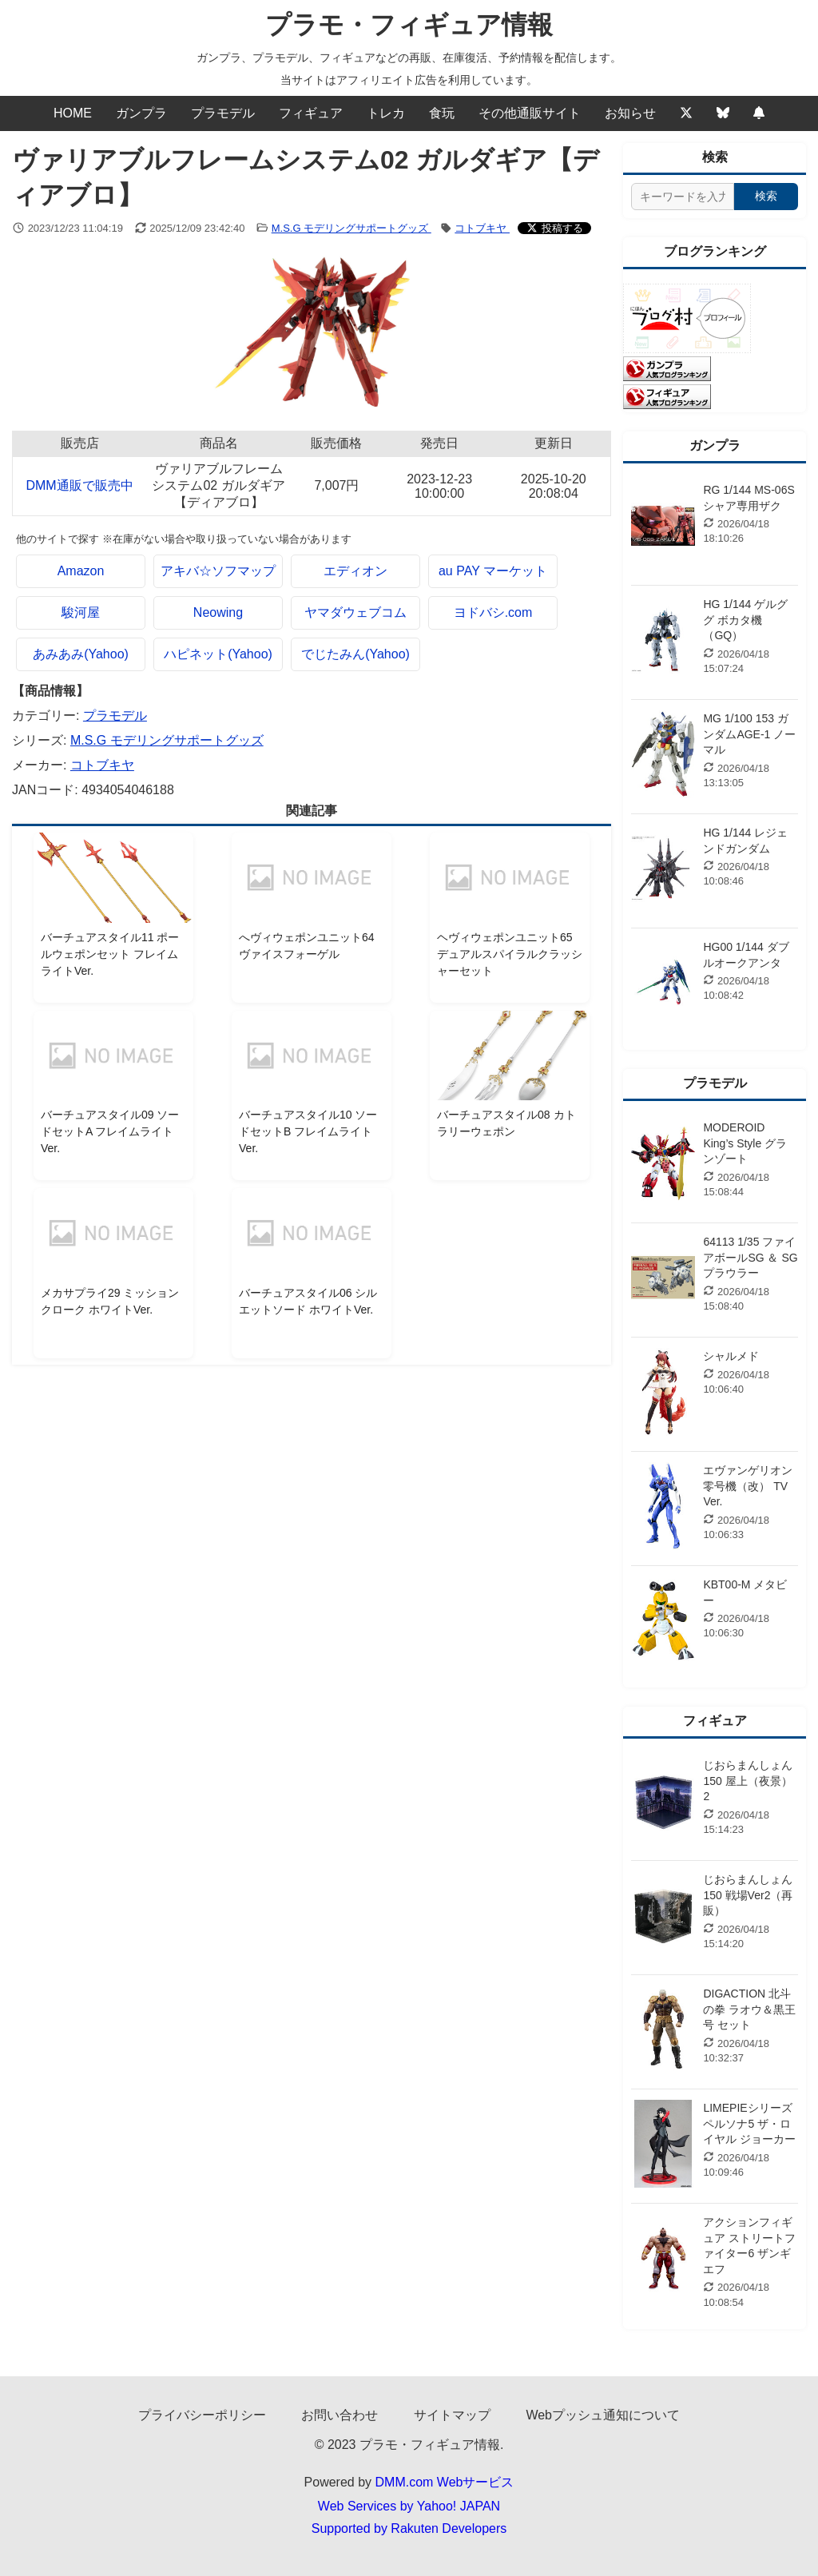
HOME (73, 113)
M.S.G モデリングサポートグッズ (351, 228)
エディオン (355, 571)
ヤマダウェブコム (355, 612)
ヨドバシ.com (493, 612)
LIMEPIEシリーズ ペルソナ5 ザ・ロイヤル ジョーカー (749, 2123)
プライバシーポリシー (202, 2415)
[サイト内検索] (682, 196)
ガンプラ (141, 113)
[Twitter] (686, 113)
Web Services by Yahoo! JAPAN (409, 2506)
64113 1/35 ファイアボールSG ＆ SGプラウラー (750, 1257)
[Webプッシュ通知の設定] (758, 113)
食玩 (442, 113)
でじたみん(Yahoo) (355, 654)
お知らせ (630, 113)
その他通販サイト (529, 113)
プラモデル (223, 113)
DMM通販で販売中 (79, 485)
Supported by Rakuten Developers (409, 2528)
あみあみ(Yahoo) (81, 654)
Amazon (81, 571)
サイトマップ (452, 2415)
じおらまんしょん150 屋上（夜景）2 (747, 1781)
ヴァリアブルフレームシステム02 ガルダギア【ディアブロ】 (218, 485)
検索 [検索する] (766, 195)
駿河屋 (81, 612)
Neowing (218, 612)
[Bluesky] (723, 113)
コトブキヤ (482, 228)
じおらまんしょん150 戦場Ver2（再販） (747, 1895)
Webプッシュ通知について (603, 2415)
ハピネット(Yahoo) (218, 654)
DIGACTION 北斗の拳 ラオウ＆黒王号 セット (749, 2009)
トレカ (386, 113)
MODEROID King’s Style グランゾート (745, 1143)
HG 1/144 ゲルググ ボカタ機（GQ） (745, 620)
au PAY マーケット (493, 571)
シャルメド (731, 1356)
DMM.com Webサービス (444, 2482)
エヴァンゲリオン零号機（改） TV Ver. (747, 1486)
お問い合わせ (339, 2415)
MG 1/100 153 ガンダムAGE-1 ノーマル (749, 734)
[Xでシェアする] (554, 228)
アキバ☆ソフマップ (218, 571)
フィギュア (311, 113)
